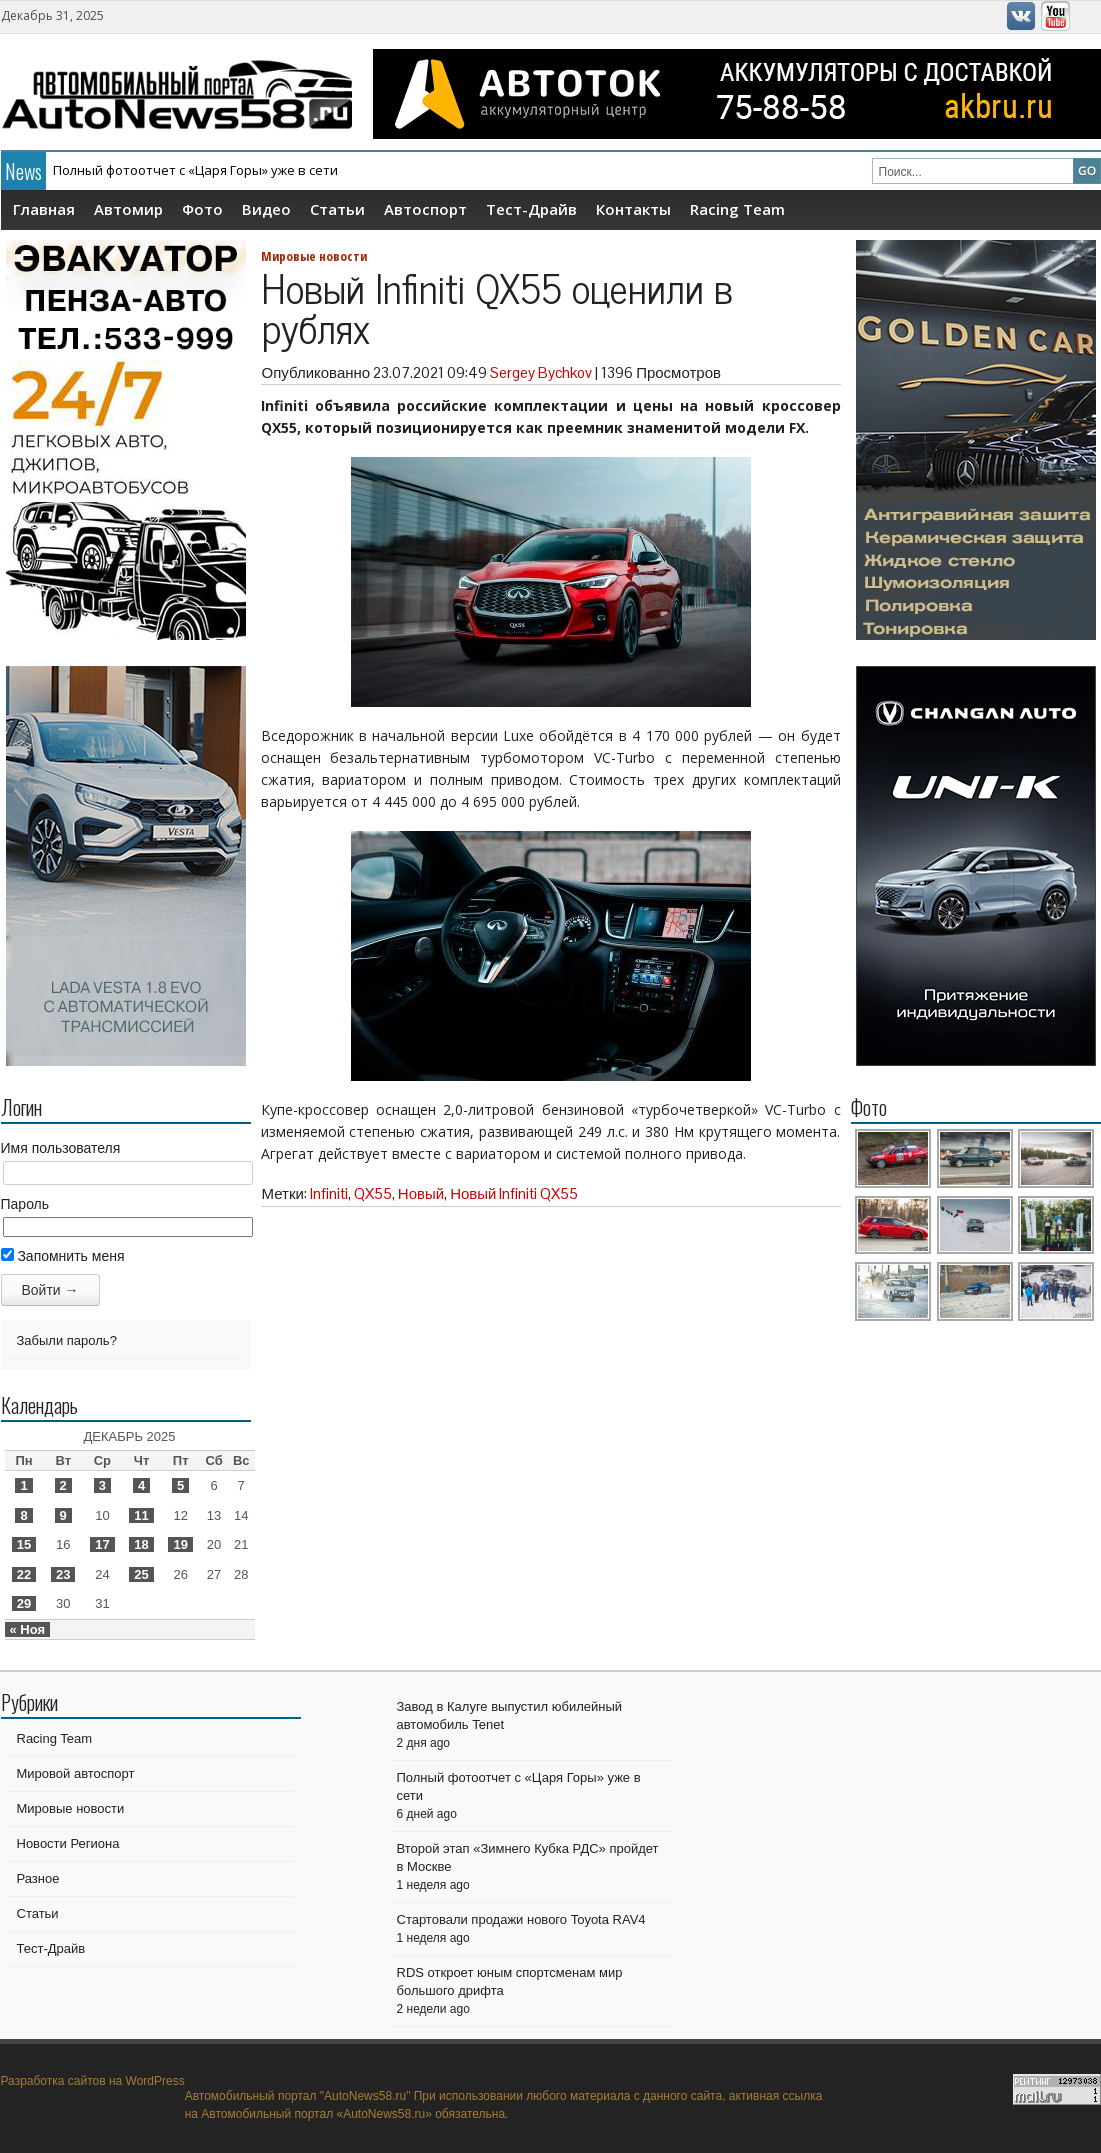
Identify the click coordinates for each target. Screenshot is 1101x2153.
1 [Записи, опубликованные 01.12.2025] (23, 1485)
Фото (202, 209)
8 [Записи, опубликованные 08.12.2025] (23, 1515)
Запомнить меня (63, 1256)
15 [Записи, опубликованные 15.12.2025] (24, 1544)
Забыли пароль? (67, 1340)
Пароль (25, 1204)
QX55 (373, 1193)
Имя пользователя (61, 1148)
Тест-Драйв (531, 209)
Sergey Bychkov (541, 372)
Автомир (128, 209)
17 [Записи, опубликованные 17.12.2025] (102, 1544)
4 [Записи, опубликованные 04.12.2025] (141, 1485)
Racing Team (737, 209)
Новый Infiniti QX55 (514, 1193)
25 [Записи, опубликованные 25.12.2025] (141, 1574)
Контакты (633, 209)
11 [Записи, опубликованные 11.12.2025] (141, 1515)
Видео (266, 209)
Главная (44, 209)
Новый (421, 1193)
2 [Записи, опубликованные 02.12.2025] (63, 1485)
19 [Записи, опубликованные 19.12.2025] (180, 1544)
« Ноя (28, 1629)
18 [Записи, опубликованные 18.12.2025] (141, 1544)
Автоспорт (425, 209)
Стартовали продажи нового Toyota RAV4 (521, 1919)
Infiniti (329, 1193)
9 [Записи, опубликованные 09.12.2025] (63, 1515)
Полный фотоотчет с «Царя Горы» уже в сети (195, 170)
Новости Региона (68, 1843)
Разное (38, 1878)
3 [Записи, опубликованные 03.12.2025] (102, 1485)
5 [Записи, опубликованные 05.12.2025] (180, 1485)
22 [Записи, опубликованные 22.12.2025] (24, 1574)
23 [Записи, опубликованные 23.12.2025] (63, 1574)
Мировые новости (314, 256)
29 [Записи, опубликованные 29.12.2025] (24, 1603)
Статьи (337, 209)
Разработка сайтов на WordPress (93, 2081)
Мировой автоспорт (76, 1773)
